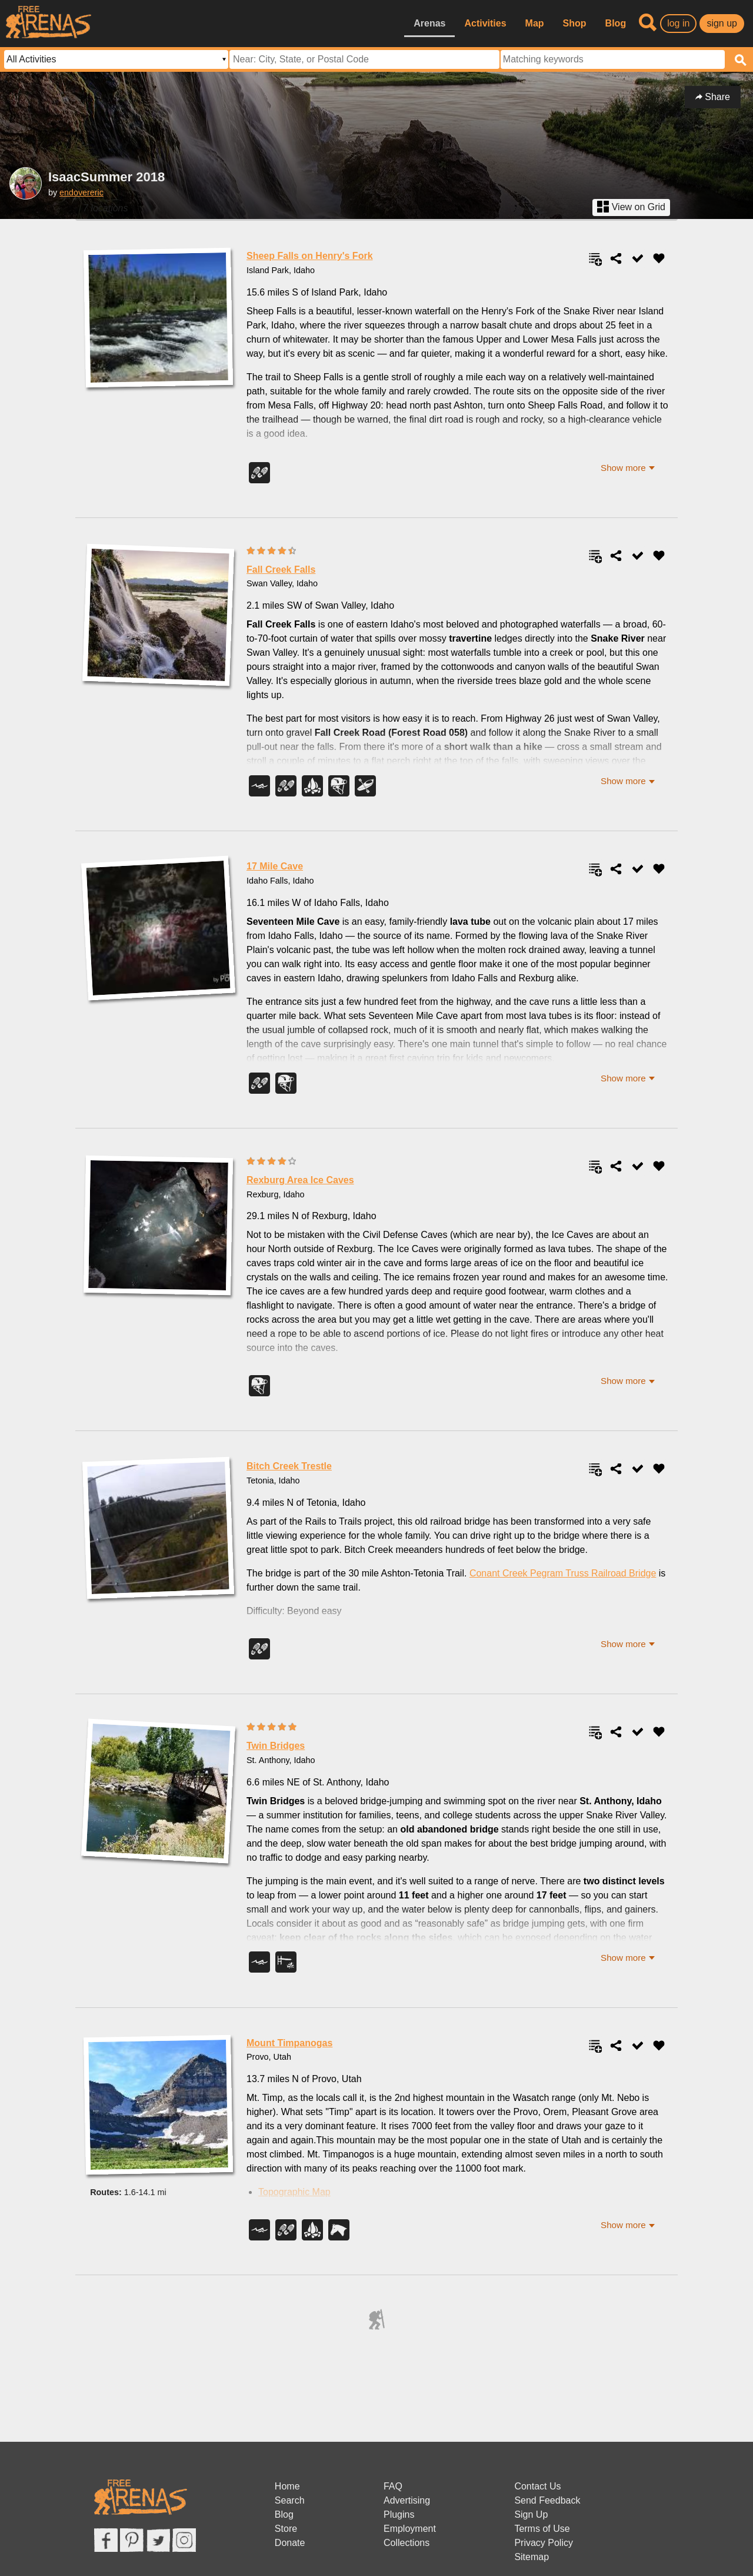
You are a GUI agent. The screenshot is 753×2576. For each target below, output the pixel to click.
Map (534, 23)
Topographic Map (294, 2192)
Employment (410, 2529)
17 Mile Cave (274, 866)
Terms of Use (541, 2529)
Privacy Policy (543, 2543)
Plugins (399, 2514)
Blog (616, 23)
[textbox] (613, 59)
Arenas (429, 23)
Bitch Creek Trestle (289, 1466)
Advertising (407, 2500)
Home (287, 2486)
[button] (628, 468)
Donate (290, 2543)
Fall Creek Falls (280, 570)
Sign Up (531, 2514)
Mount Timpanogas (289, 2043)
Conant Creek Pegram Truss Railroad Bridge (562, 1573)
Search (290, 2500)
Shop (575, 23)
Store (286, 2529)
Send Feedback (547, 2500)
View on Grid (631, 207)
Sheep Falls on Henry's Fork (309, 256)
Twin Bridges (275, 1746)
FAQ (393, 2486)
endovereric (81, 192)
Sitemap (531, 2557)
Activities (485, 23)
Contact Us (537, 2486)
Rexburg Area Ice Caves (300, 1180)
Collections (406, 2543)
